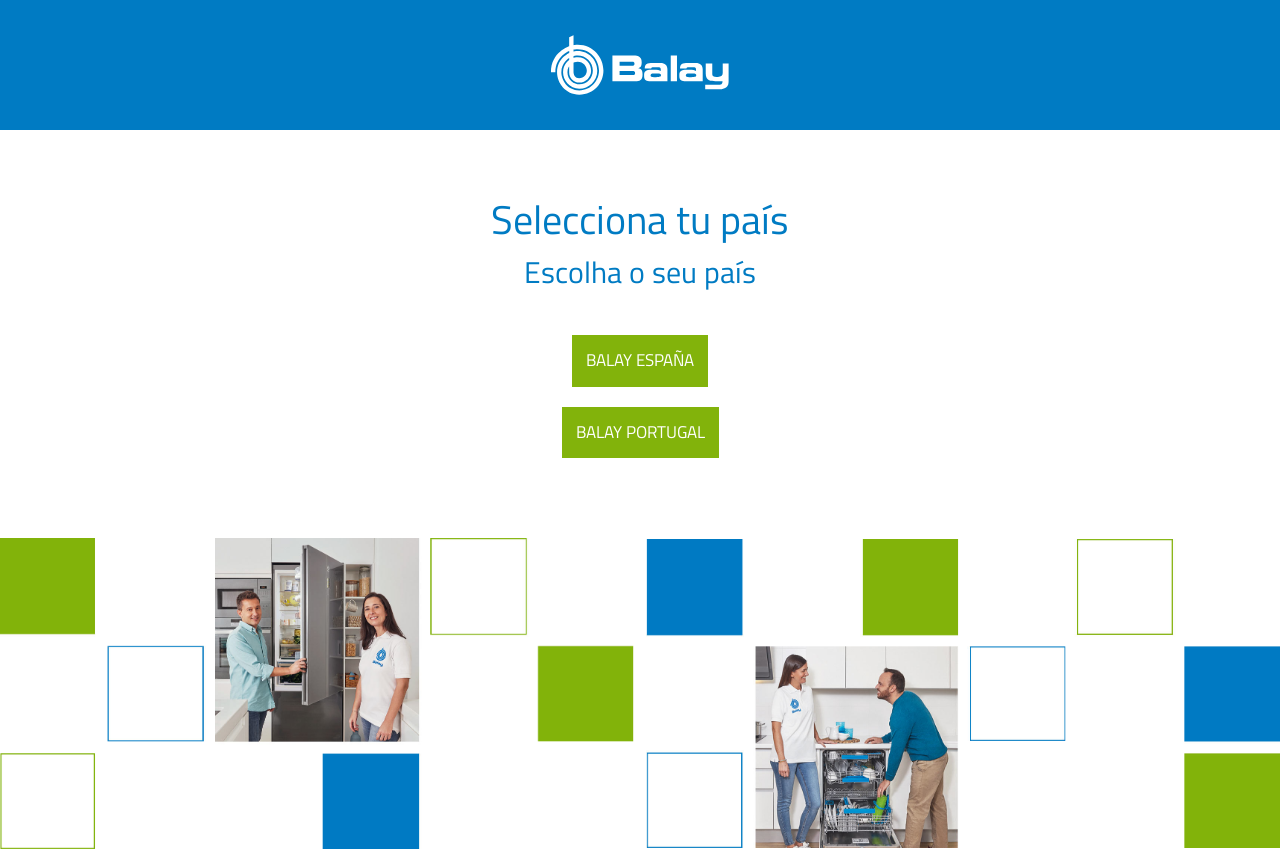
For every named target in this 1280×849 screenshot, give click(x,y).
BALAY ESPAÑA (640, 360)
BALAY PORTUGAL (640, 432)
